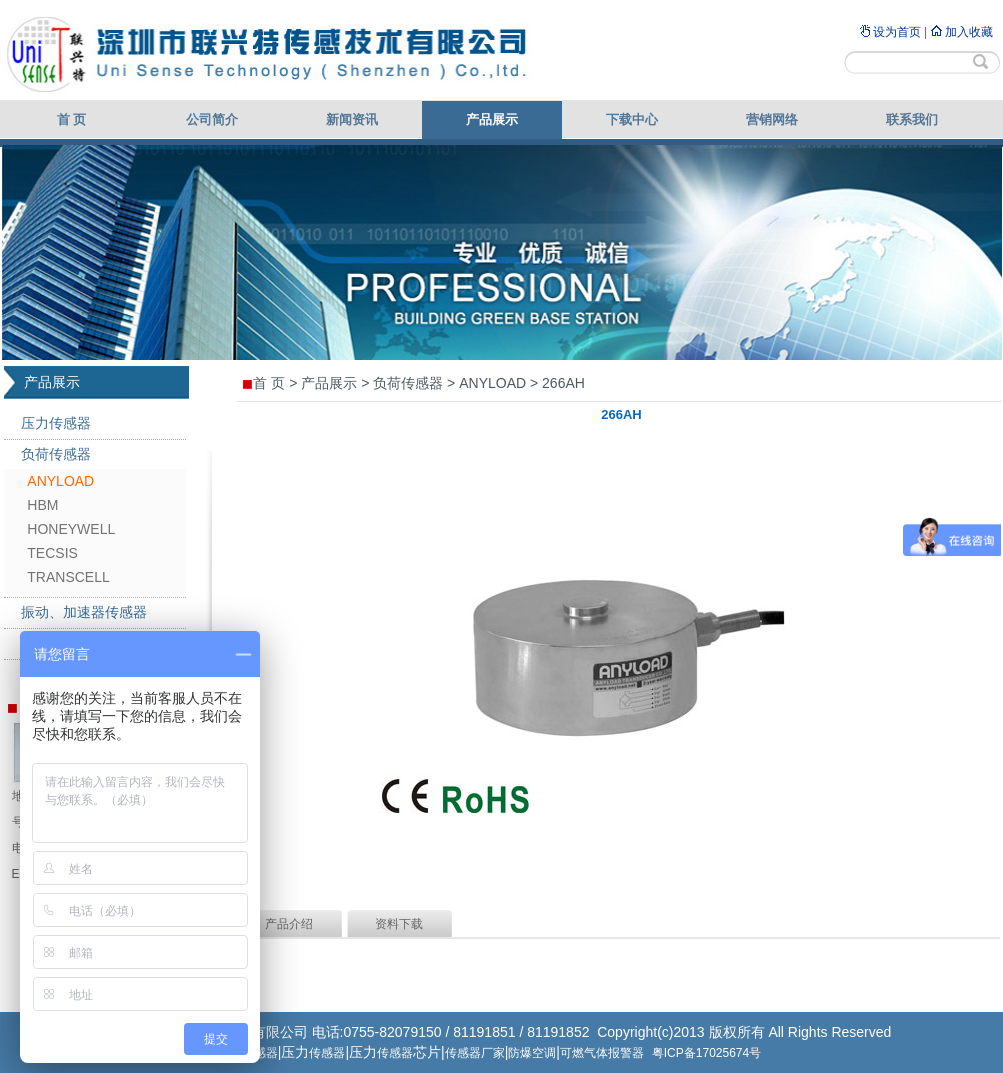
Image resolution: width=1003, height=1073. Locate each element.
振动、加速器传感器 (84, 612)
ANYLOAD (60, 481)
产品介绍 (289, 924)
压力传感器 (56, 423)
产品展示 (492, 119)
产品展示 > (335, 383)
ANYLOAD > (498, 383)
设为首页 (897, 32)
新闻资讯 (352, 119)
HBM (42, 505)
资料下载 (399, 924)
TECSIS (52, 553)
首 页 (72, 119)
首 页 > (275, 383)
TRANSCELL (68, 577)
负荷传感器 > (414, 383)
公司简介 (212, 119)
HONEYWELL (71, 529)
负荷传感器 (56, 454)
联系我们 (912, 119)
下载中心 (632, 119)
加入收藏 (969, 32)
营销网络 (772, 119)
